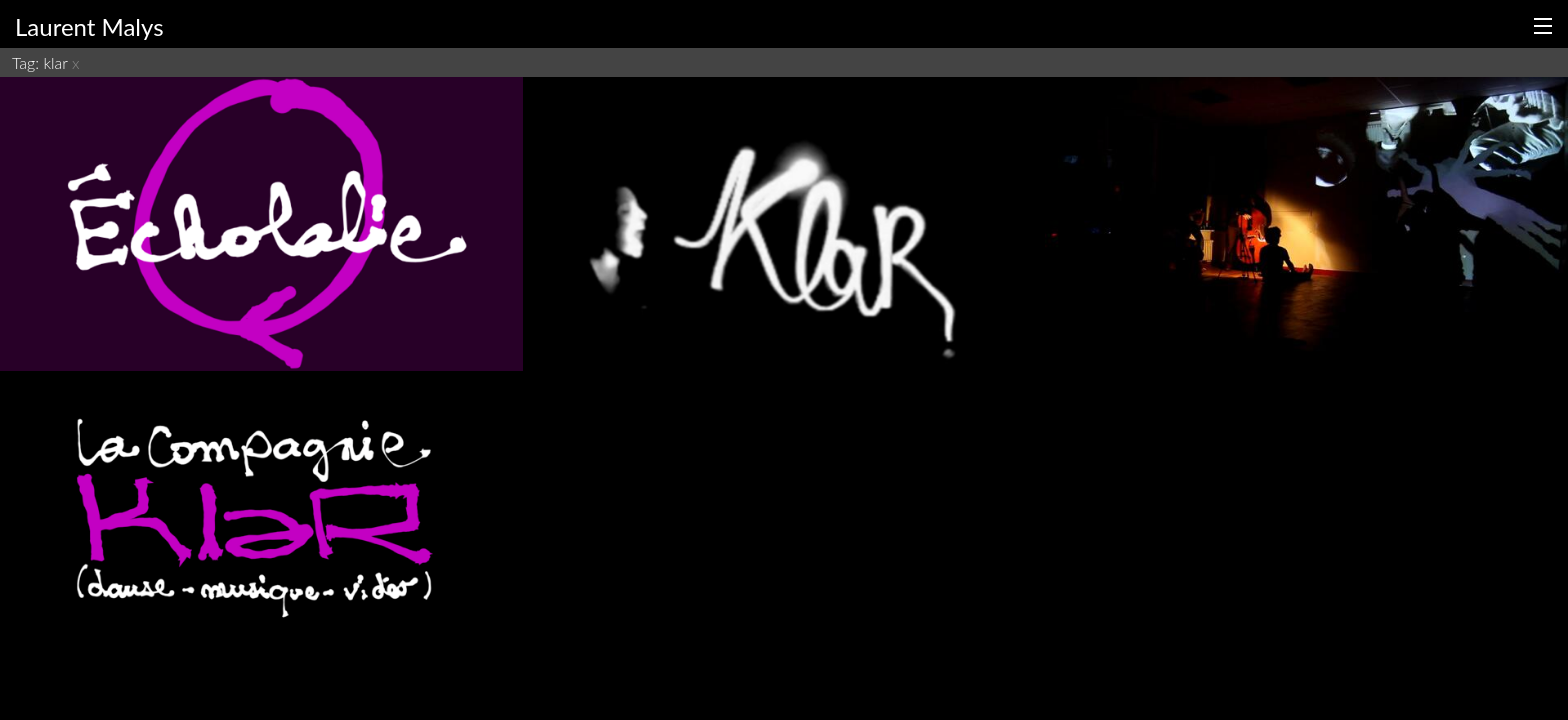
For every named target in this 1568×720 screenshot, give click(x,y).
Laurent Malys (89, 26)
